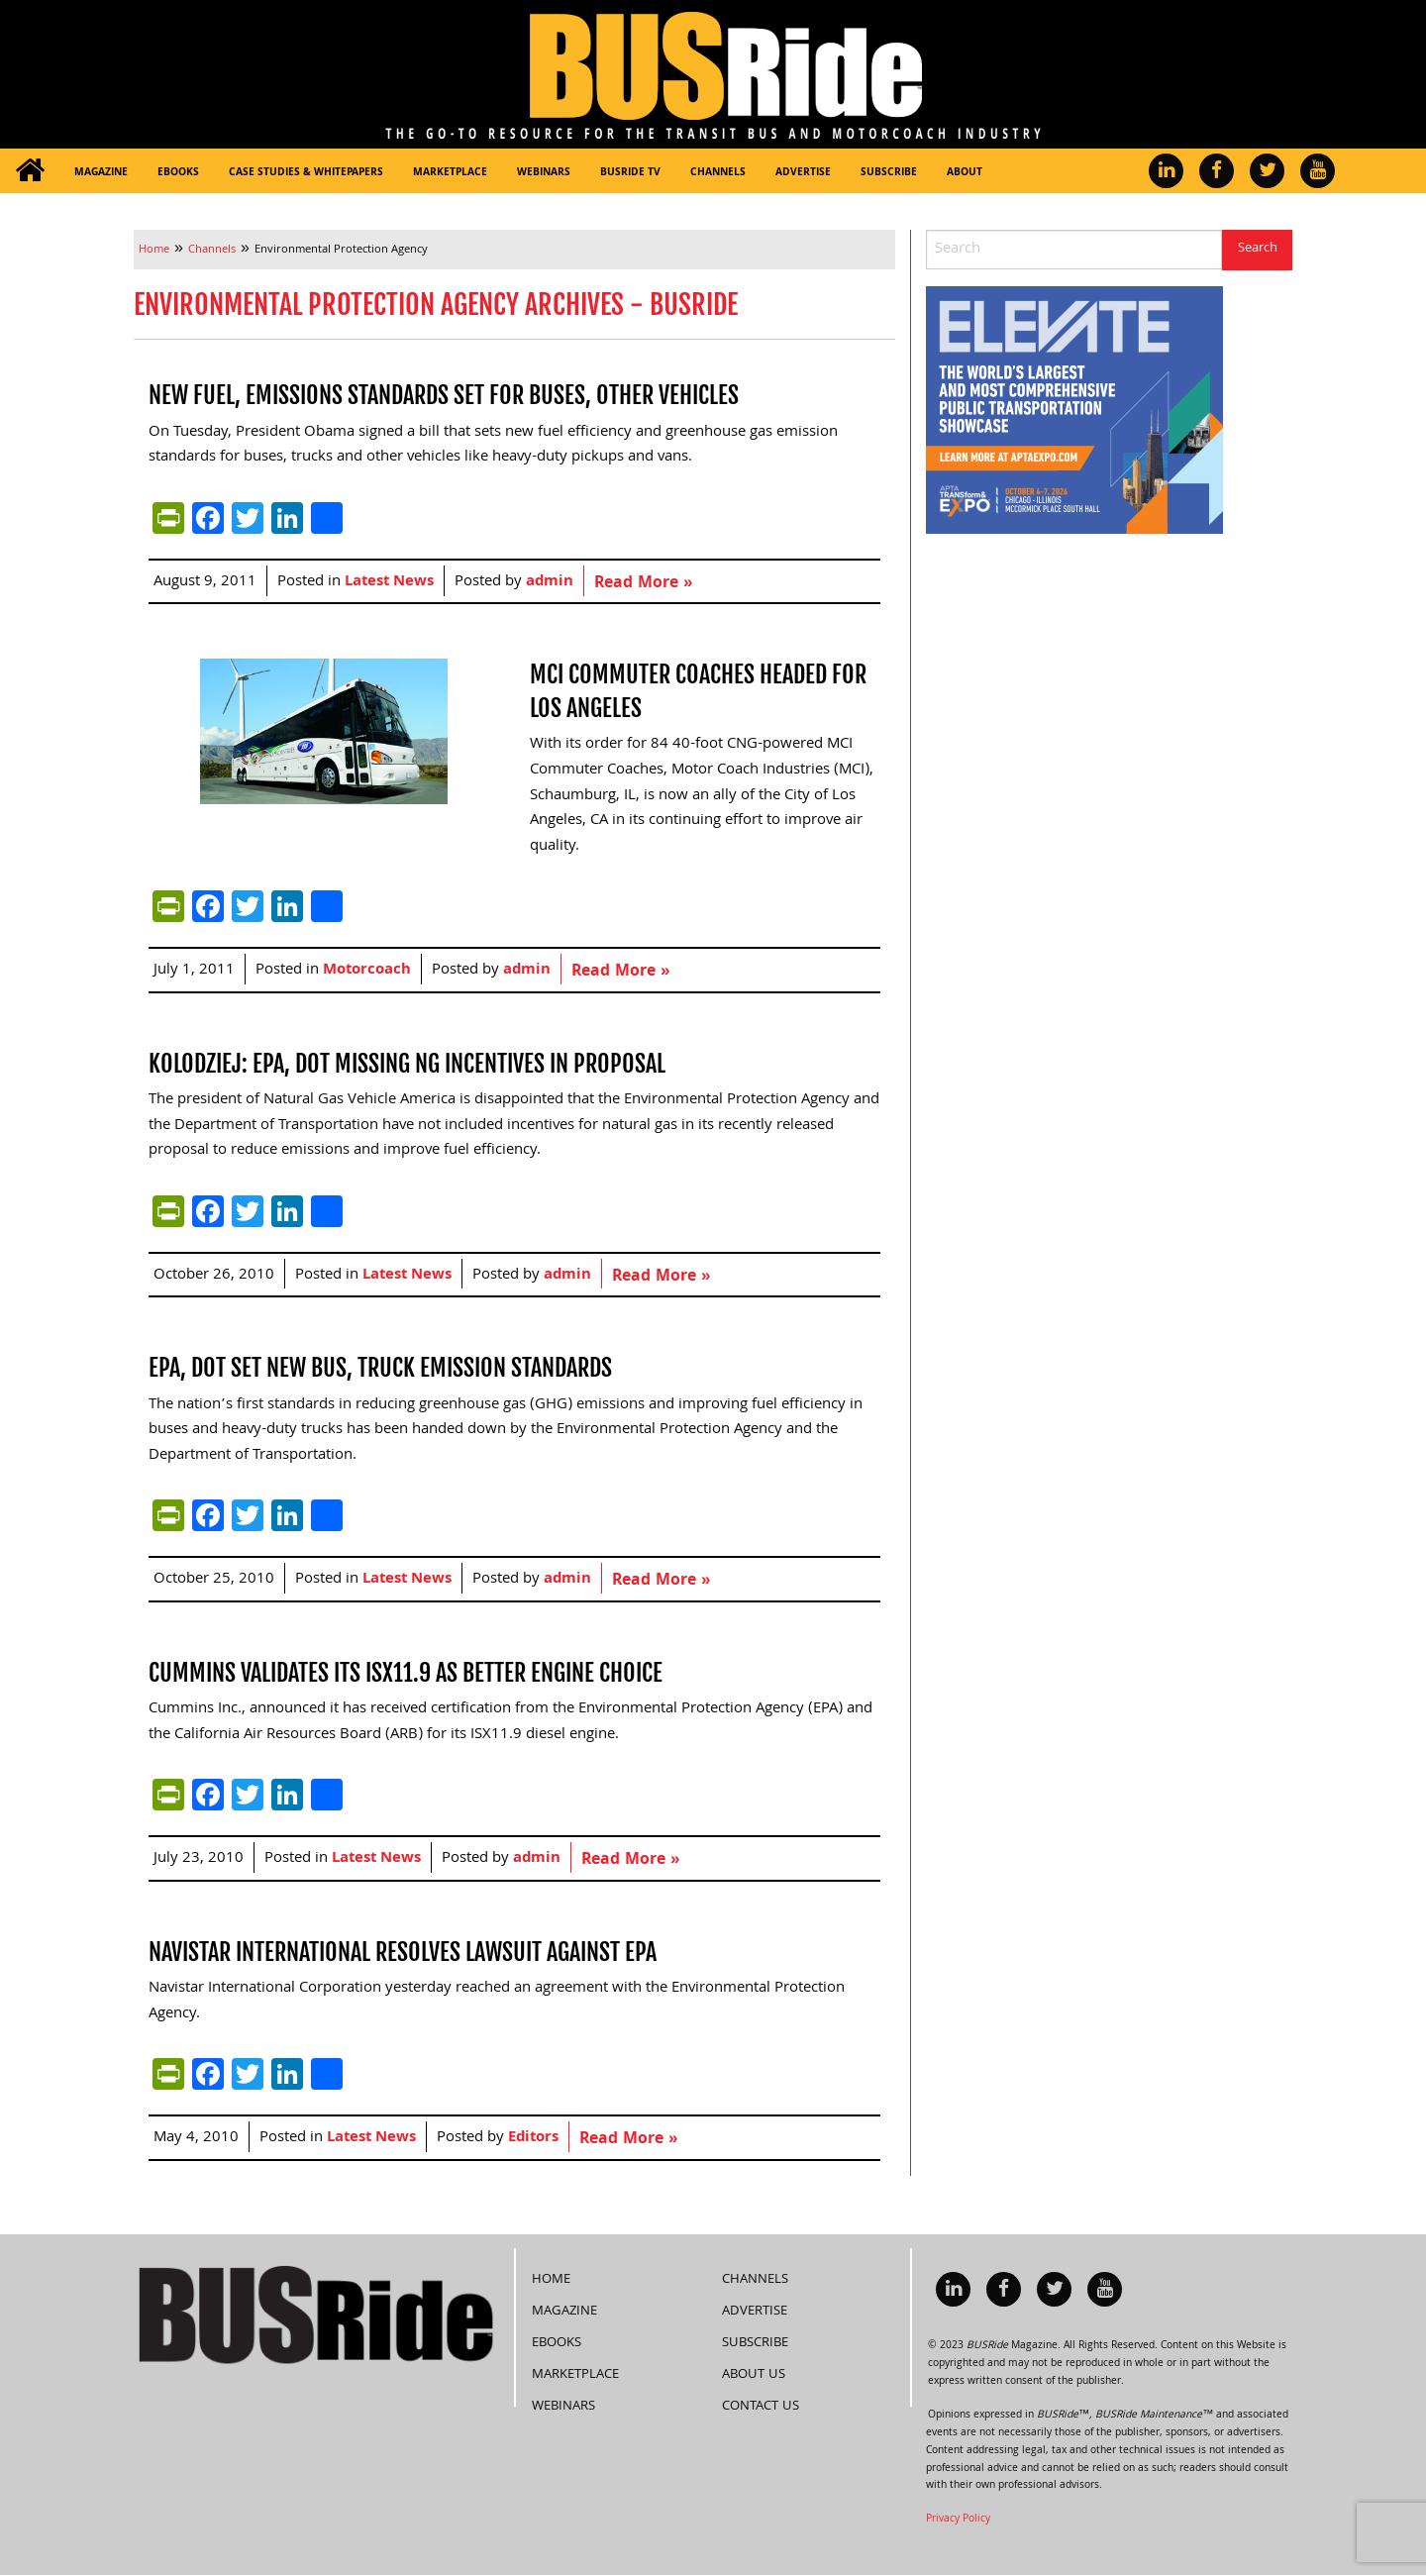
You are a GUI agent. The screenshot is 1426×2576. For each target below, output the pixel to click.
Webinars (543, 173)
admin (549, 582)
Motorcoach (367, 970)
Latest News (389, 582)
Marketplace (450, 173)
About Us (753, 2375)
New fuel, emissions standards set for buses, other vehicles (444, 395)
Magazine (101, 173)
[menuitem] (29, 171)
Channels (718, 173)
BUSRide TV (630, 173)
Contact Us (760, 2407)
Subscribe (889, 173)
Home (551, 2280)
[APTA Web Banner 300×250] (1074, 411)
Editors (533, 2138)
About (964, 173)
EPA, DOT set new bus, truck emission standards (380, 1368)
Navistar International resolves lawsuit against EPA (403, 1952)
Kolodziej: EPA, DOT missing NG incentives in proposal (407, 1064)
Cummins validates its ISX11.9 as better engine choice (405, 1673)
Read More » (643, 583)
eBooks (178, 173)
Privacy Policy (958, 2519)
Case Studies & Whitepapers (306, 173)
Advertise (803, 173)
